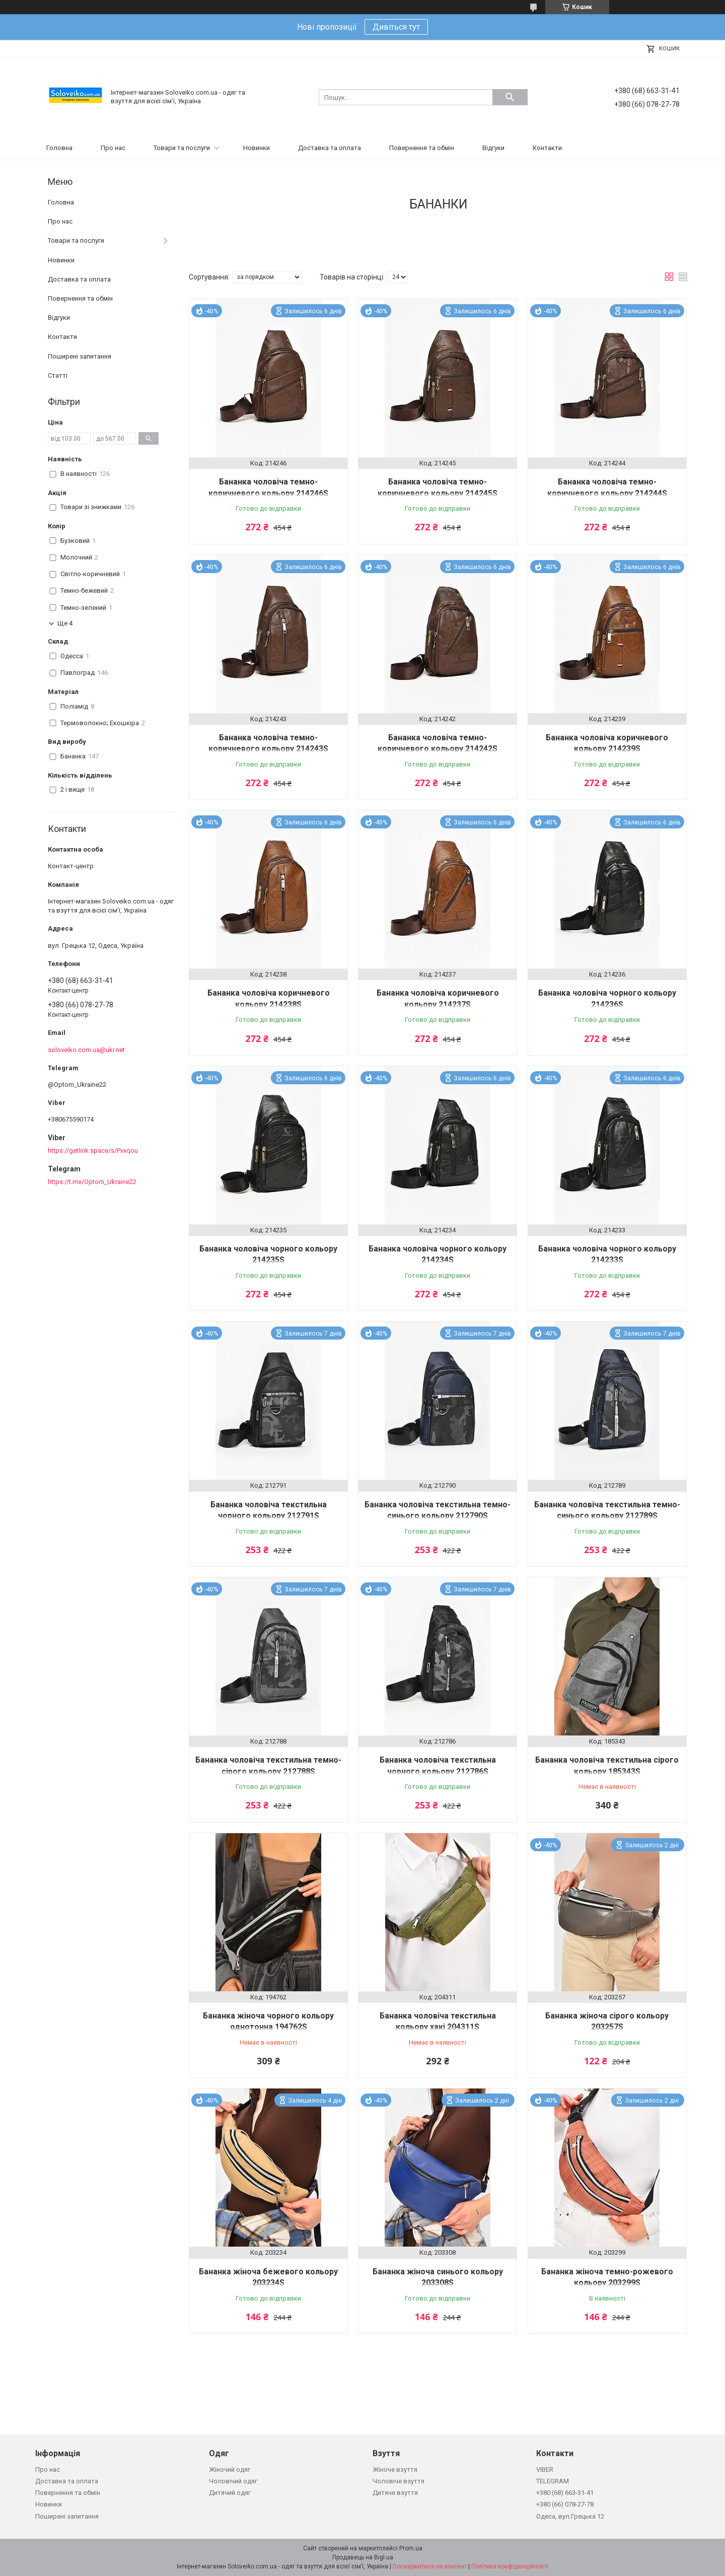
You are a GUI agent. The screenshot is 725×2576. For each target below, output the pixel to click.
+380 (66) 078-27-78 (565, 2504)
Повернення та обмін (421, 148)
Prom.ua (410, 2548)
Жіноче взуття (395, 2469)
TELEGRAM (552, 2481)
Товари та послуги (182, 148)
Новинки (256, 148)
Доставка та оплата (329, 148)
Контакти (547, 148)
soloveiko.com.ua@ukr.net (86, 1050)
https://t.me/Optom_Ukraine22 (92, 1182)
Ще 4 (64, 623)
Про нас (113, 148)
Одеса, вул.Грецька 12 (570, 2516)
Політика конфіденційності (509, 2566)
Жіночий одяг (229, 2469)
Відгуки (493, 148)
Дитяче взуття (395, 2492)
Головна (59, 148)
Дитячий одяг (230, 2492)
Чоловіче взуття (398, 2481)
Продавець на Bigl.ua (362, 2557)
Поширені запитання (79, 356)
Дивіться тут (396, 27)
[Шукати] (510, 97)
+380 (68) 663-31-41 (565, 2492)
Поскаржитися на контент (430, 2566)
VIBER (544, 2469)
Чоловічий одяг (233, 2481)
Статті (57, 375)
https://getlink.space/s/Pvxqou (93, 1150)
